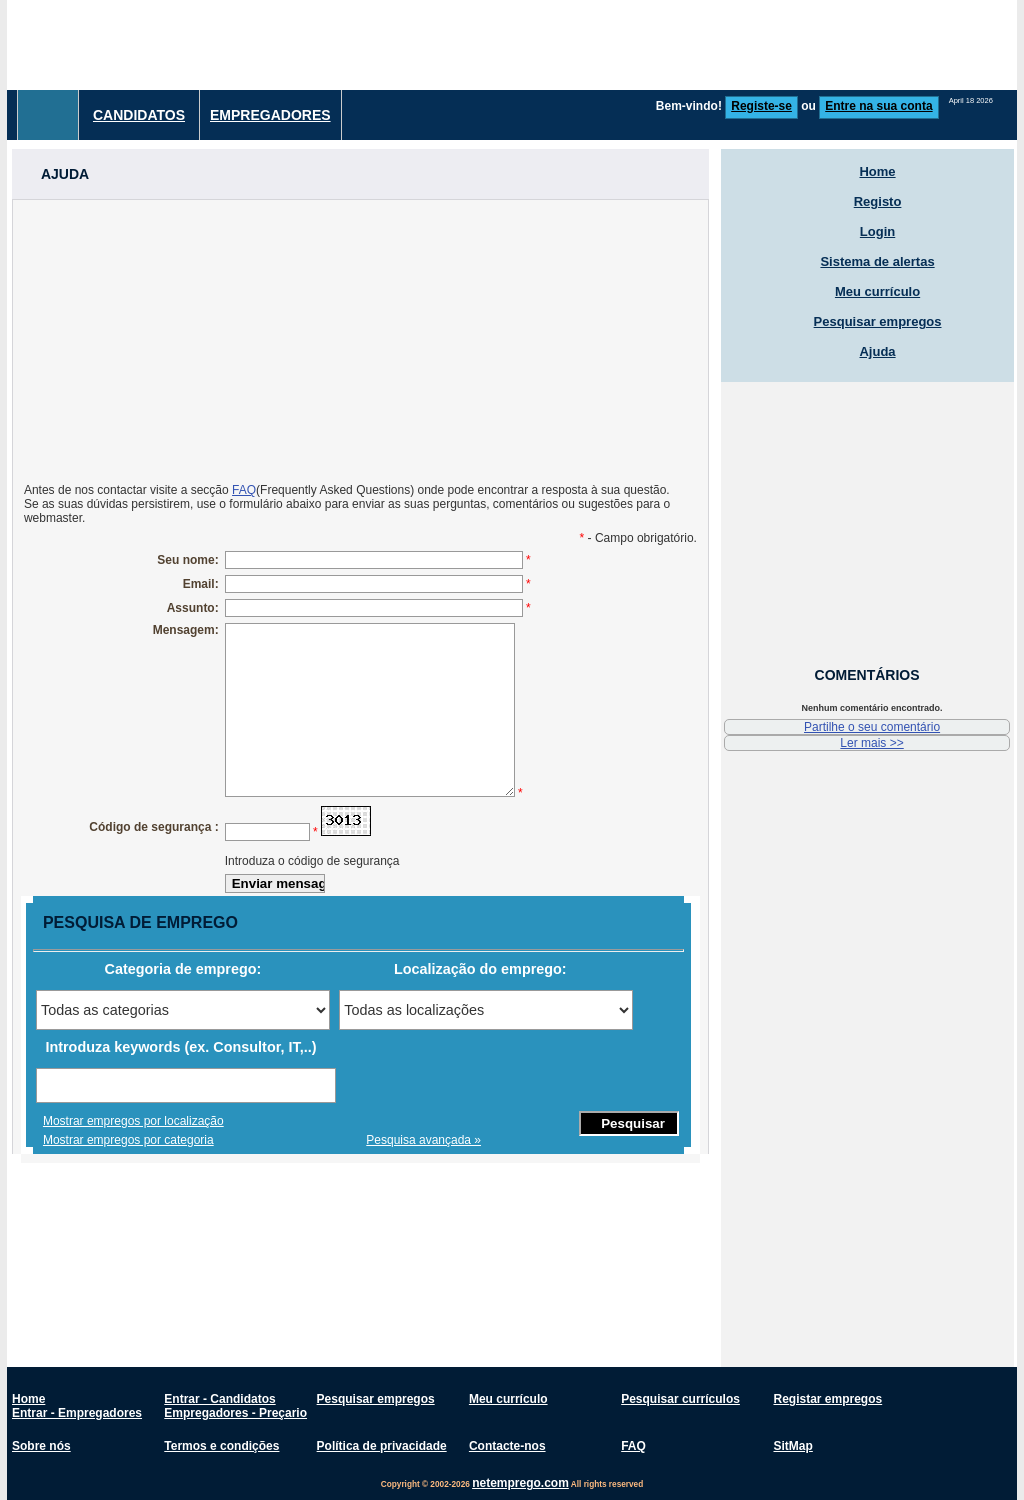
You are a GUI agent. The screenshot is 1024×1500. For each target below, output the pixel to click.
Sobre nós (41, 1446)
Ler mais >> (871, 743)
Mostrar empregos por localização (133, 1121)
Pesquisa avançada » (423, 1140)
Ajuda (877, 351)
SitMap (792, 1446)
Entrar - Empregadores (77, 1413)
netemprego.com (520, 1483)
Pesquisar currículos (680, 1399)
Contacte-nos (507, 1446)
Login (877, 231)
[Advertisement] (360, 340)
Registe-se (761, 106)
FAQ (244, 490)
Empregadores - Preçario (235, 1413)
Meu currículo (877, 291)
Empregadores (270, 115)
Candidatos (139, 115)
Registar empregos (827, 1399)
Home (877, 171)
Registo (878, 201)
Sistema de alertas (877, 261)
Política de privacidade (382, 1446)
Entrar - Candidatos (219, 1399)
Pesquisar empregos (878, 321)
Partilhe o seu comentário (872, 727)
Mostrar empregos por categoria (128, 1140)
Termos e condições (221, 1446)
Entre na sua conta (878, 106)
